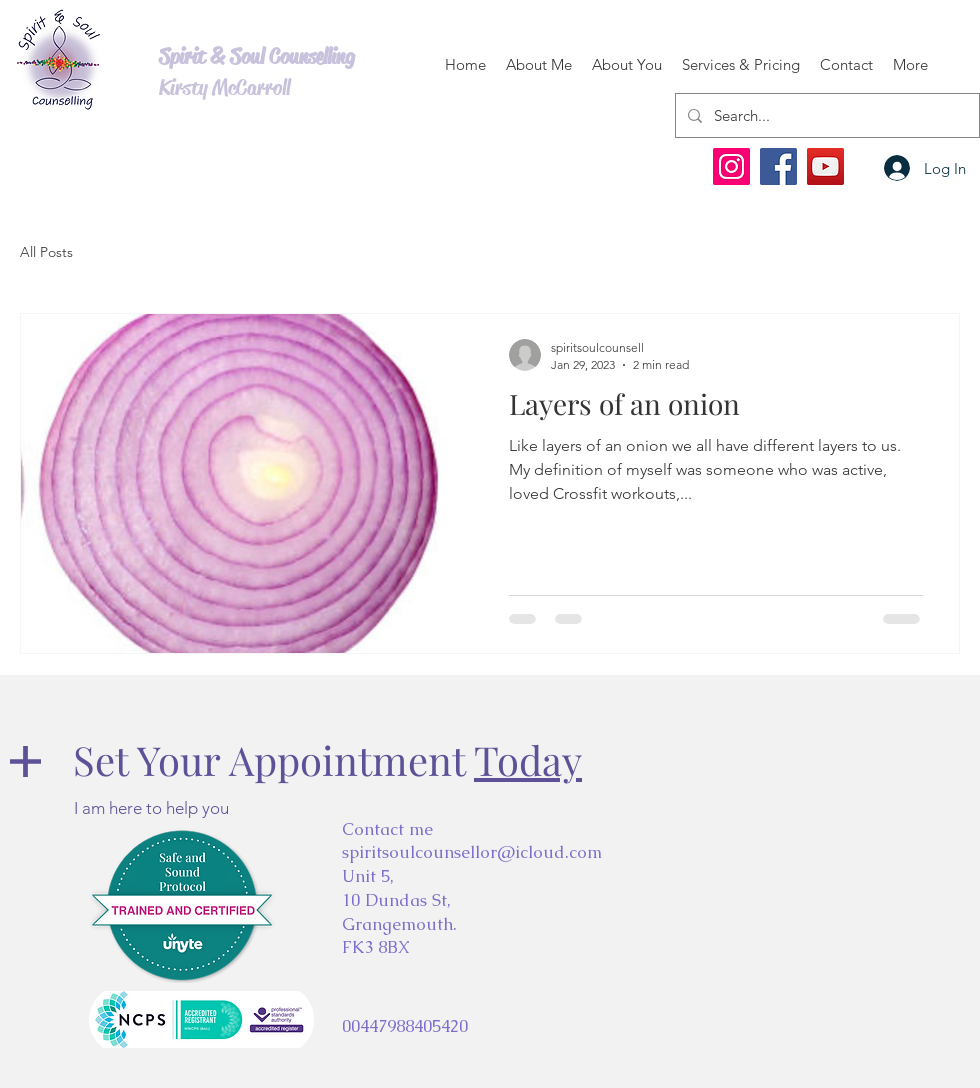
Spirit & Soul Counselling (257, 57)
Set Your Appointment (327, 759)
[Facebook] (778, 166)
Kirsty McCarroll (224, 88)
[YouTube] (825, 166)
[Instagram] (731, 166)
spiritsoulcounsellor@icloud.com (472, 852)
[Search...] (825, 115)
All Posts (46, 252)
